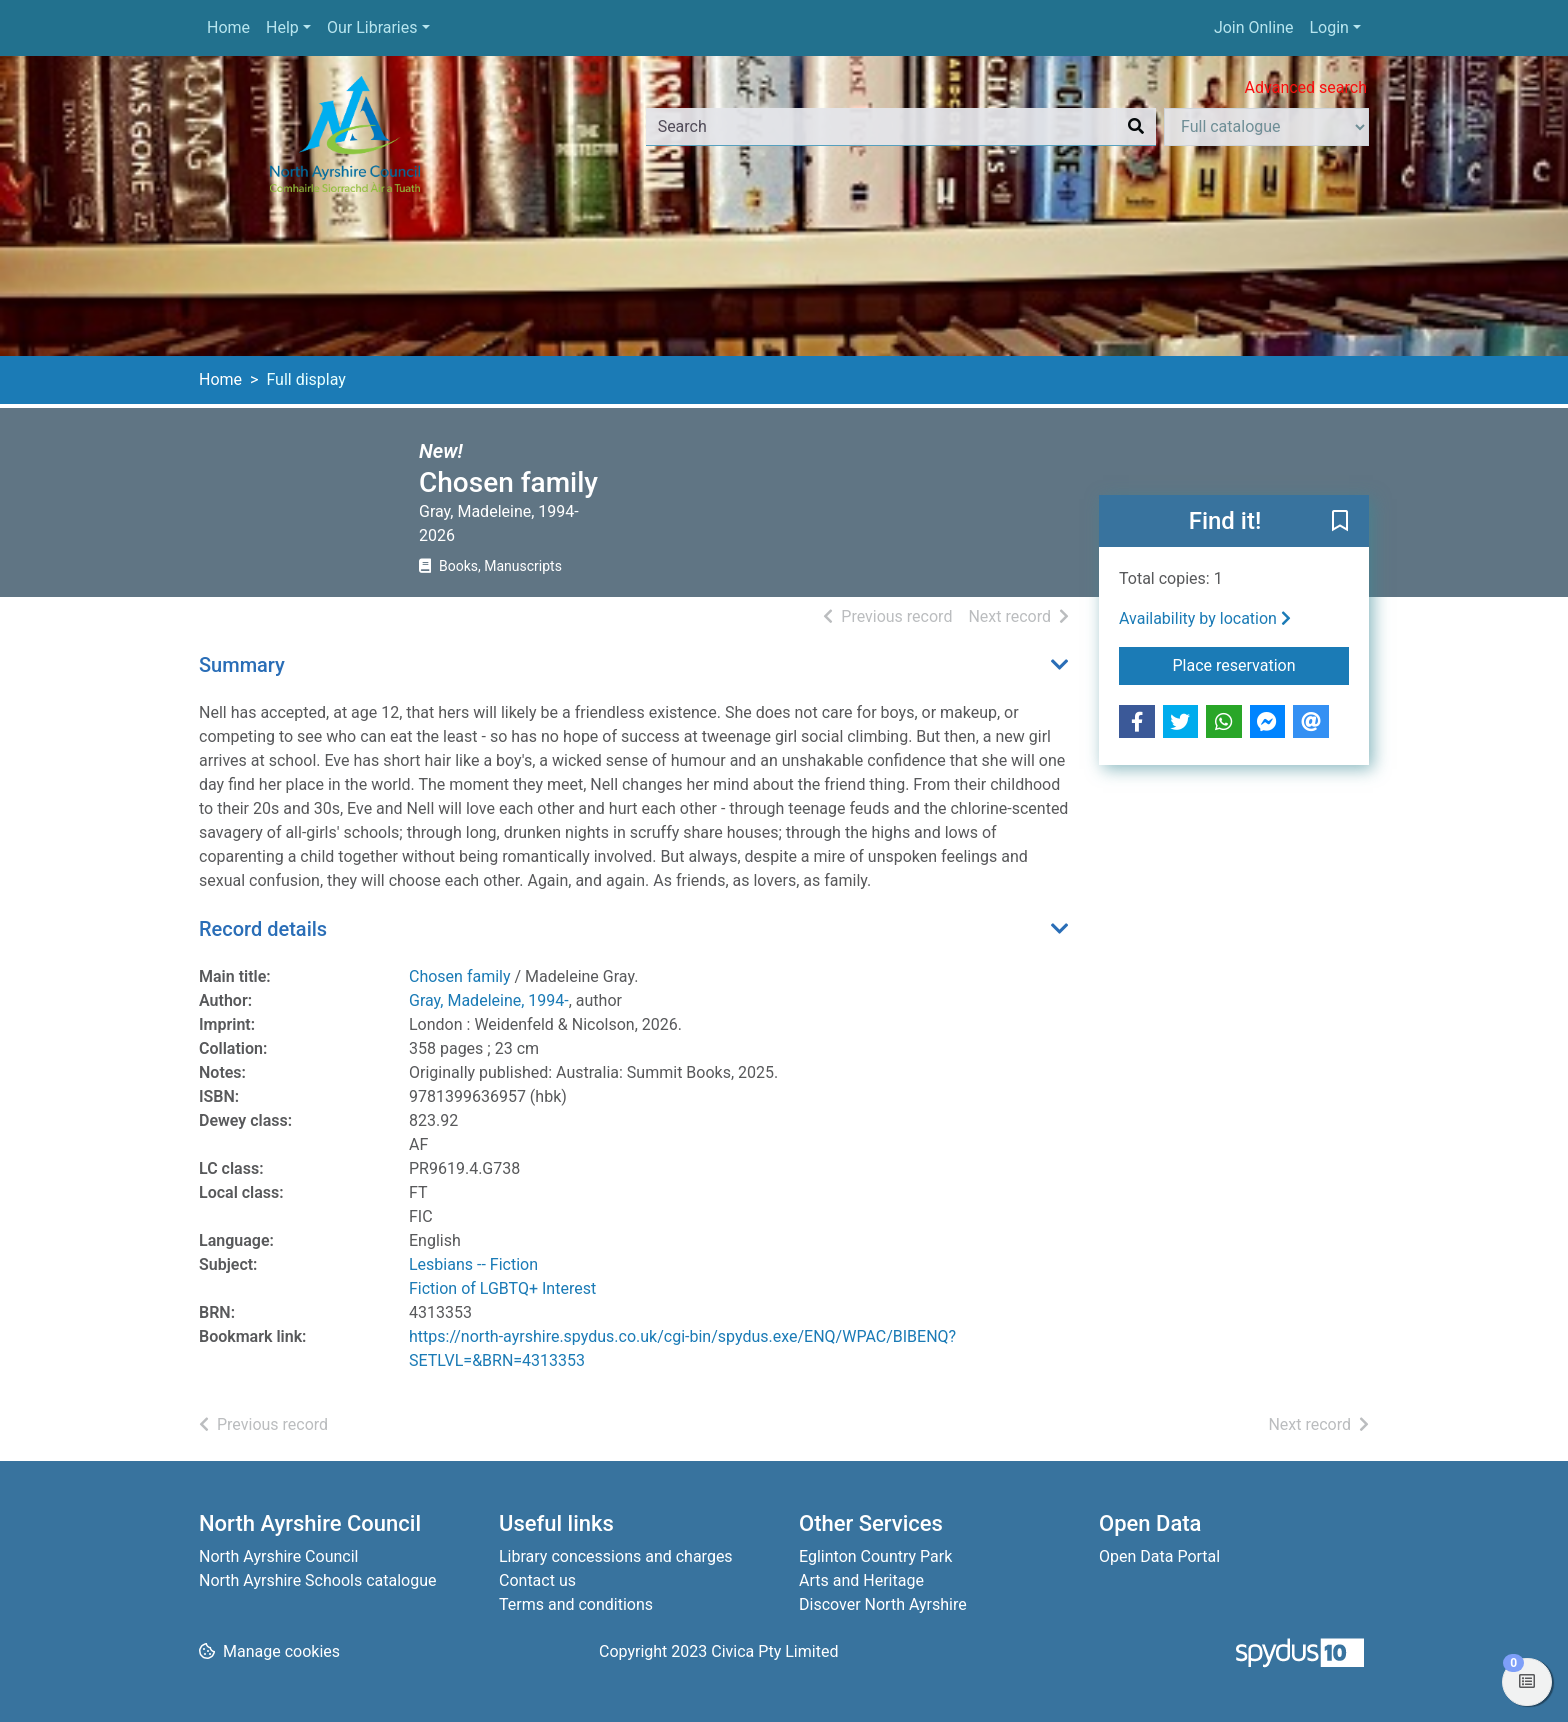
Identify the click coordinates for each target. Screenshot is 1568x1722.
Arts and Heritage (861, 1580)
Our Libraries (372, 27)
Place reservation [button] (1261, 664)
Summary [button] (242, 665)
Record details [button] (263, 929)
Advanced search (1306, 87)
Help (282, 27)
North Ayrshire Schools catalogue (317, 1580)
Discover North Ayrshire (883, 1604)
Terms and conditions (576, 1604)
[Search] (1136, 127)
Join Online (1254, 27)
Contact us (537, 1580)
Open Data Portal (1159, 1556)
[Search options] (1266, 127)
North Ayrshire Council (278, 1556)
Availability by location (1205, 618)
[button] (1340, 522)
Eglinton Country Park (875, 1556)
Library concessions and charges (616, 1556)
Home (228, 27)
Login (1328, 27)
